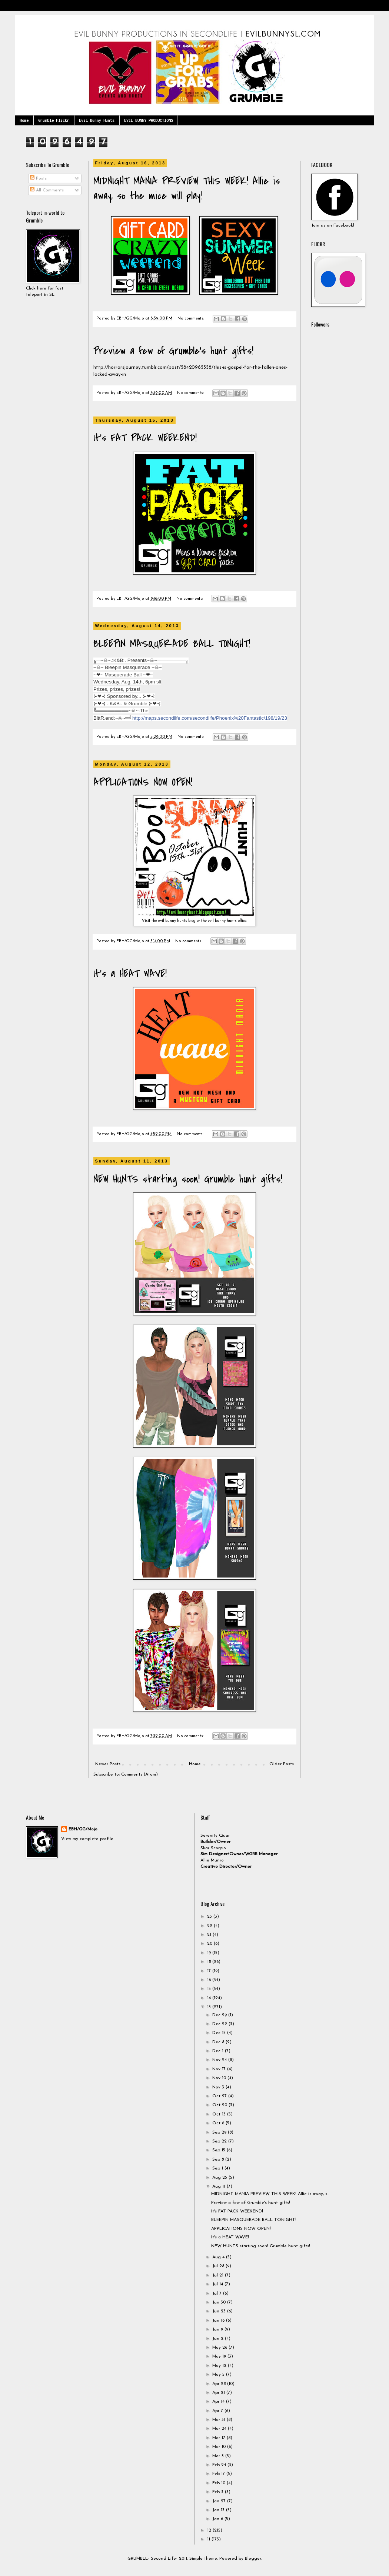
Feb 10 (219, 2483)
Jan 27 (219, 2501)
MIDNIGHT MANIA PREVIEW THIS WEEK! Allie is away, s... (270, 2194)
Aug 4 (219, 2257)
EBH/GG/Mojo (83, 1829)
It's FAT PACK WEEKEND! (145, 438)
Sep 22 (220, 2141)
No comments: (191, 319)
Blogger (253, 2558)
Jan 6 (218, 2519)
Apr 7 (218, 2411)
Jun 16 (219, 2320)
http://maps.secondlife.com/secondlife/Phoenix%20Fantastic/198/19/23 (209, 718)
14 (209, 1998)
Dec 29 (220, 2015)
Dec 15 (219, 2033)
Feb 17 (219, 2474)
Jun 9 (218, 2329)
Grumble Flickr (53, 120)
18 (209, 1962)
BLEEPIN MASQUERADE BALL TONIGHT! (171, 643)
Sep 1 (218, 2168)
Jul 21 (218, 2275)
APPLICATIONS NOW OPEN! (142, 782)
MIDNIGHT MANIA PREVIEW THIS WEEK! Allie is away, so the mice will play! (186, 188)
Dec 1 (218, 2051)
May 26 (220, 2347)
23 (210, 1916)
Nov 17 (219, 2069)
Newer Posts (107, 1764)
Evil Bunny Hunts (96, 120)
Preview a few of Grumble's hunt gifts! (173, 351)
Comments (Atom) (139, 1774)
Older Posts (281, 1764)
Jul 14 (218, 2284)
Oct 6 (219, 2123)
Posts (38, 178)
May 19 (219, 2356)
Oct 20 (220, 2105)
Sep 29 (220, 2132)
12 (210, 2530)
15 (209, 1989)
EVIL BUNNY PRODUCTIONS (148, 120)
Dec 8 (219, 2042)
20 (210, 1943)
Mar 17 (219, 2438)
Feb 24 (219, 2465)
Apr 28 (219, 2384)
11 (209, 2539)
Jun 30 (219, 2302)
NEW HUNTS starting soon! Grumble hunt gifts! (187, 1179)
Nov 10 (219, 2078)
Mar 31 (219, 2420)
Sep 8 (218, 2159)
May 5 (219, 2374)
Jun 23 (219, 2311)
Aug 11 (219, 2186)
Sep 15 (219, 2150)
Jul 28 (219, 2266)
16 (209, 1980)
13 (209, 2007)
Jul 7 (217, 2293)
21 (210, 1935)
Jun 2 (218, 2338)
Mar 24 (220, 2428)
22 (210, 1926)
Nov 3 (219, 2087)
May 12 (220, 2365)
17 (209, 1971)
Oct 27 (220, 2096)
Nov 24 (220, 2060)
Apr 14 (219, 2401)
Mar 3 (218, 2456)
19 (209, 1953)
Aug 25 (220, 2177)
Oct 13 (219, 2114)
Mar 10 (219, 2447)
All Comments (47, 190)
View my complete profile (87, 1839)
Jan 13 (219, 2510)
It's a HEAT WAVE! (130, 973)
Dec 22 (220, 2024)
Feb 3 (218, 2492)
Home (24, 120)
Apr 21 (219, 2393)
